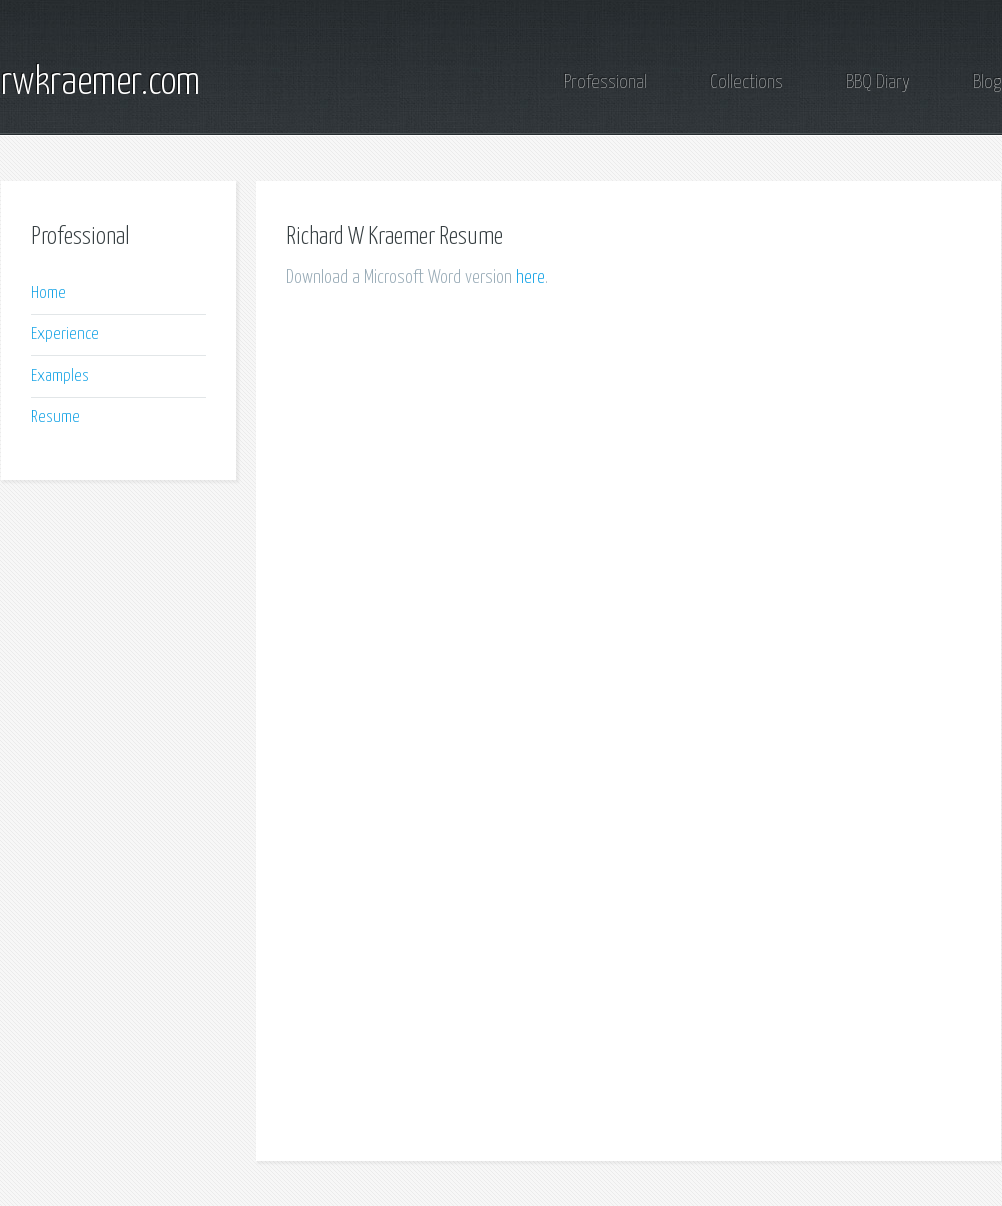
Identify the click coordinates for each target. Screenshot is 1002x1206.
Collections (746, 82)
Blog (987, 82)
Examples (60, 376)
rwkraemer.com (100, 83)
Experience (65, 334)
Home (48, 293)
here (530, 277)
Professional (605, 82)
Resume (55, 417)
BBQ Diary (878, 82)
